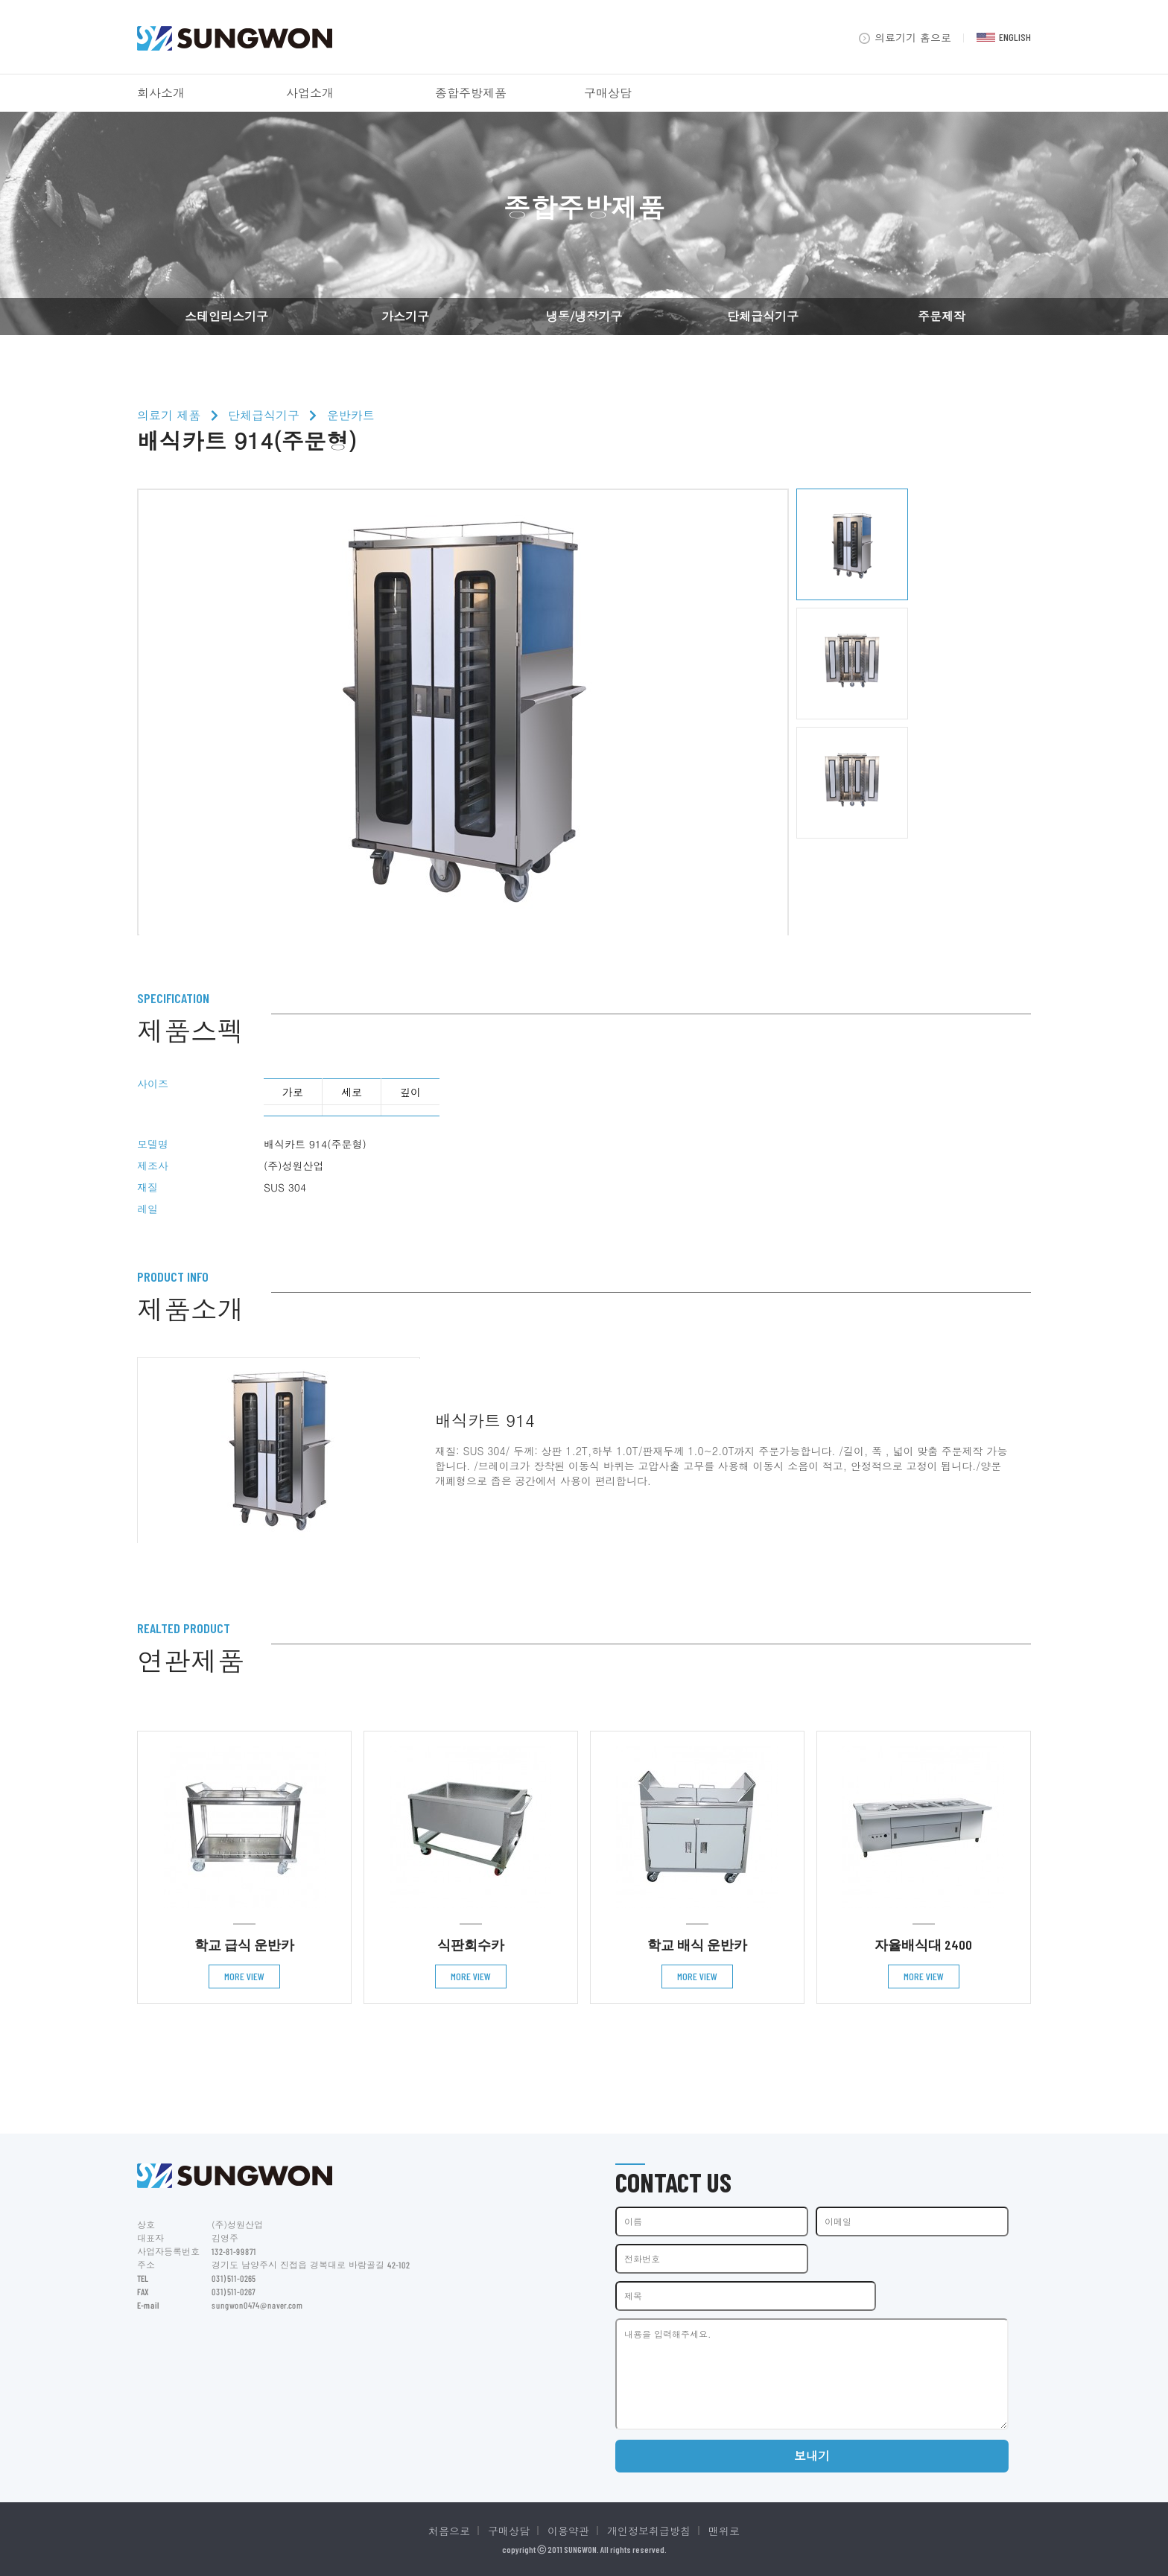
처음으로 (449, 2530)
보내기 (812, 2455)
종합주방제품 (471, 92)
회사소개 (161, 92)
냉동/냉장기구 (584, 316)
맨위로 (724, 2530)
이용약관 (568, 2530)
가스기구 (405, 316)
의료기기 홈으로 (905, 37)
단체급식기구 (763, 316)
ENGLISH (1004, 37)
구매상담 (608, 92)
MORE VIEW (244, 1976)
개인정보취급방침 (649, 2530)
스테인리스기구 (226, 316)
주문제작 (941, 316)
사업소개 (310, 92)
